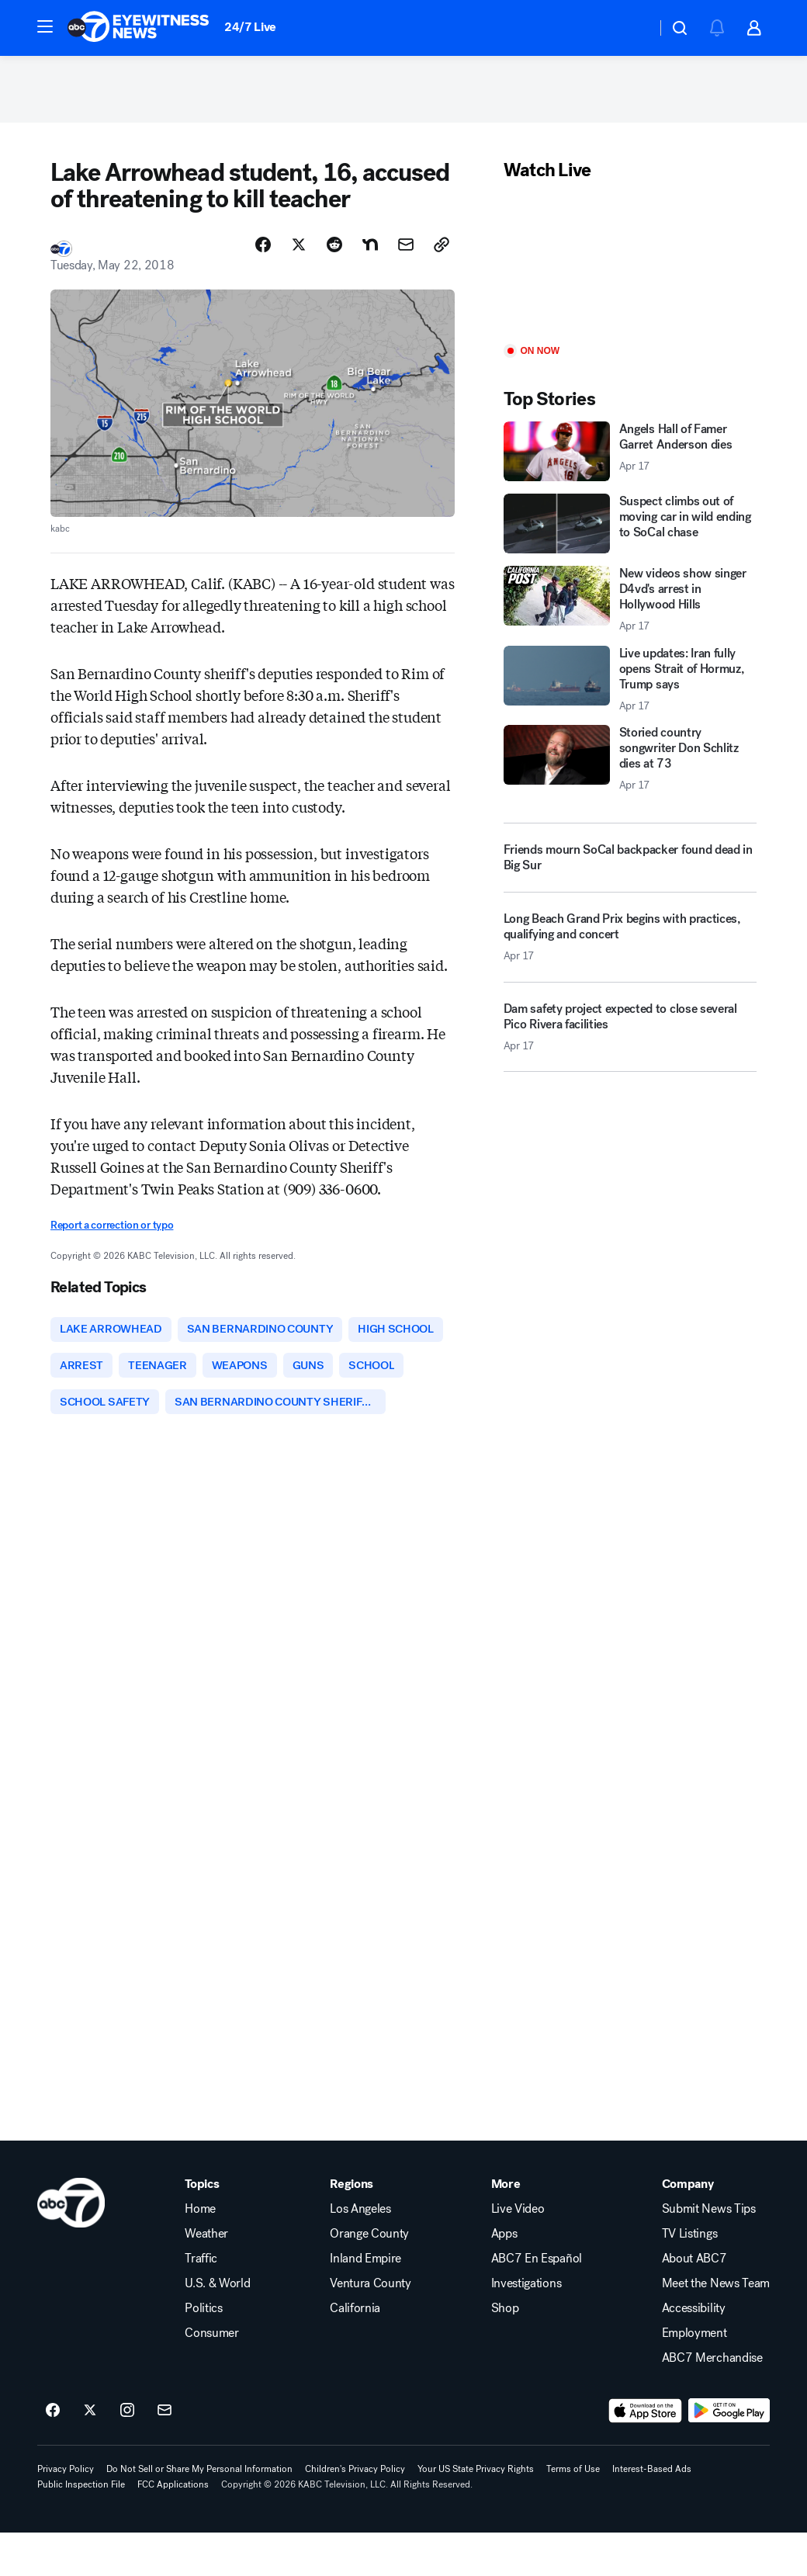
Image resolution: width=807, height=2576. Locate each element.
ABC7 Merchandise (712, 2401)
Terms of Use (573, 2512)
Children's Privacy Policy (355, 2512)
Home (200, 2252)
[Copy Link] (441, 247)
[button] (45, 26)
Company (688, 2227)
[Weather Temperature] (632, 27)
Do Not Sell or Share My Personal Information (199, 2512)
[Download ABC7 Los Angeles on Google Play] (729, 2454)
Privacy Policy (65, 2512)
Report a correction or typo (111, 1229)
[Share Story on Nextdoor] (370, 247)
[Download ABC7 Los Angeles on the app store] (645, 2454)
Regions (351, 2227)
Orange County (369, 2277)
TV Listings (689, 2277)
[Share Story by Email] (406, 247)
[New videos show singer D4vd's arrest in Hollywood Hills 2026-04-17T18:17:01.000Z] (630, 603)
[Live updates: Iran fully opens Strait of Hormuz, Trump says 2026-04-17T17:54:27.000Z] (630, 682)
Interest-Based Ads (651, 2512)
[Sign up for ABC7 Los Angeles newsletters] (164, 2454)
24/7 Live (250, 27)
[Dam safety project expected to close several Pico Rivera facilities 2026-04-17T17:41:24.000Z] (630, 1036)
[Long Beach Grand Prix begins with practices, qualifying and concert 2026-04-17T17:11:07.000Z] (630, 947)
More (506, 2227)
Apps (504, 2277)
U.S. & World (217, 2327)
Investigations (526, 2327)
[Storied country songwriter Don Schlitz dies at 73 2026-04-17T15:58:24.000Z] (630, 761)
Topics (202, 2227)
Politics (203, 2351)
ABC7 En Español (536, 2302)
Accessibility (694, 2351)
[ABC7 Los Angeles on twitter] (90, 2454)
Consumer (211, 2376)
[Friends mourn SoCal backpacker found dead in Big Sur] (630, 861)
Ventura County (370, 2327)
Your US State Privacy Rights (475, 2512)
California (355, 2351)
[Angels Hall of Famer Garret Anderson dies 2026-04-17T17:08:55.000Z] (630, 455)
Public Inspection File (81, 2528)
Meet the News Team (716, 2327)
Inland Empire (365, 2302)
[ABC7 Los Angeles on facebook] (52, 2454)
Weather (206, 2277)
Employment (694, 2376)
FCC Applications (173, 2528)
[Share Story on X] (299, 247)
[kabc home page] (71, 2246)
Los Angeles (360, 2252)
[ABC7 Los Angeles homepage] (138, 28)
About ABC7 (694, 2302)
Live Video (518, 2252)
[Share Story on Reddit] (334, 247)
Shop (505, 2351)
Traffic (201, 2302)
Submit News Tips (709, 2252)
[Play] (630, 267)
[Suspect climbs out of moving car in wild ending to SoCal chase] (630, 527)
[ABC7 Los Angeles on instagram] (127, 2454)
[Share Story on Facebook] (263, 247)
